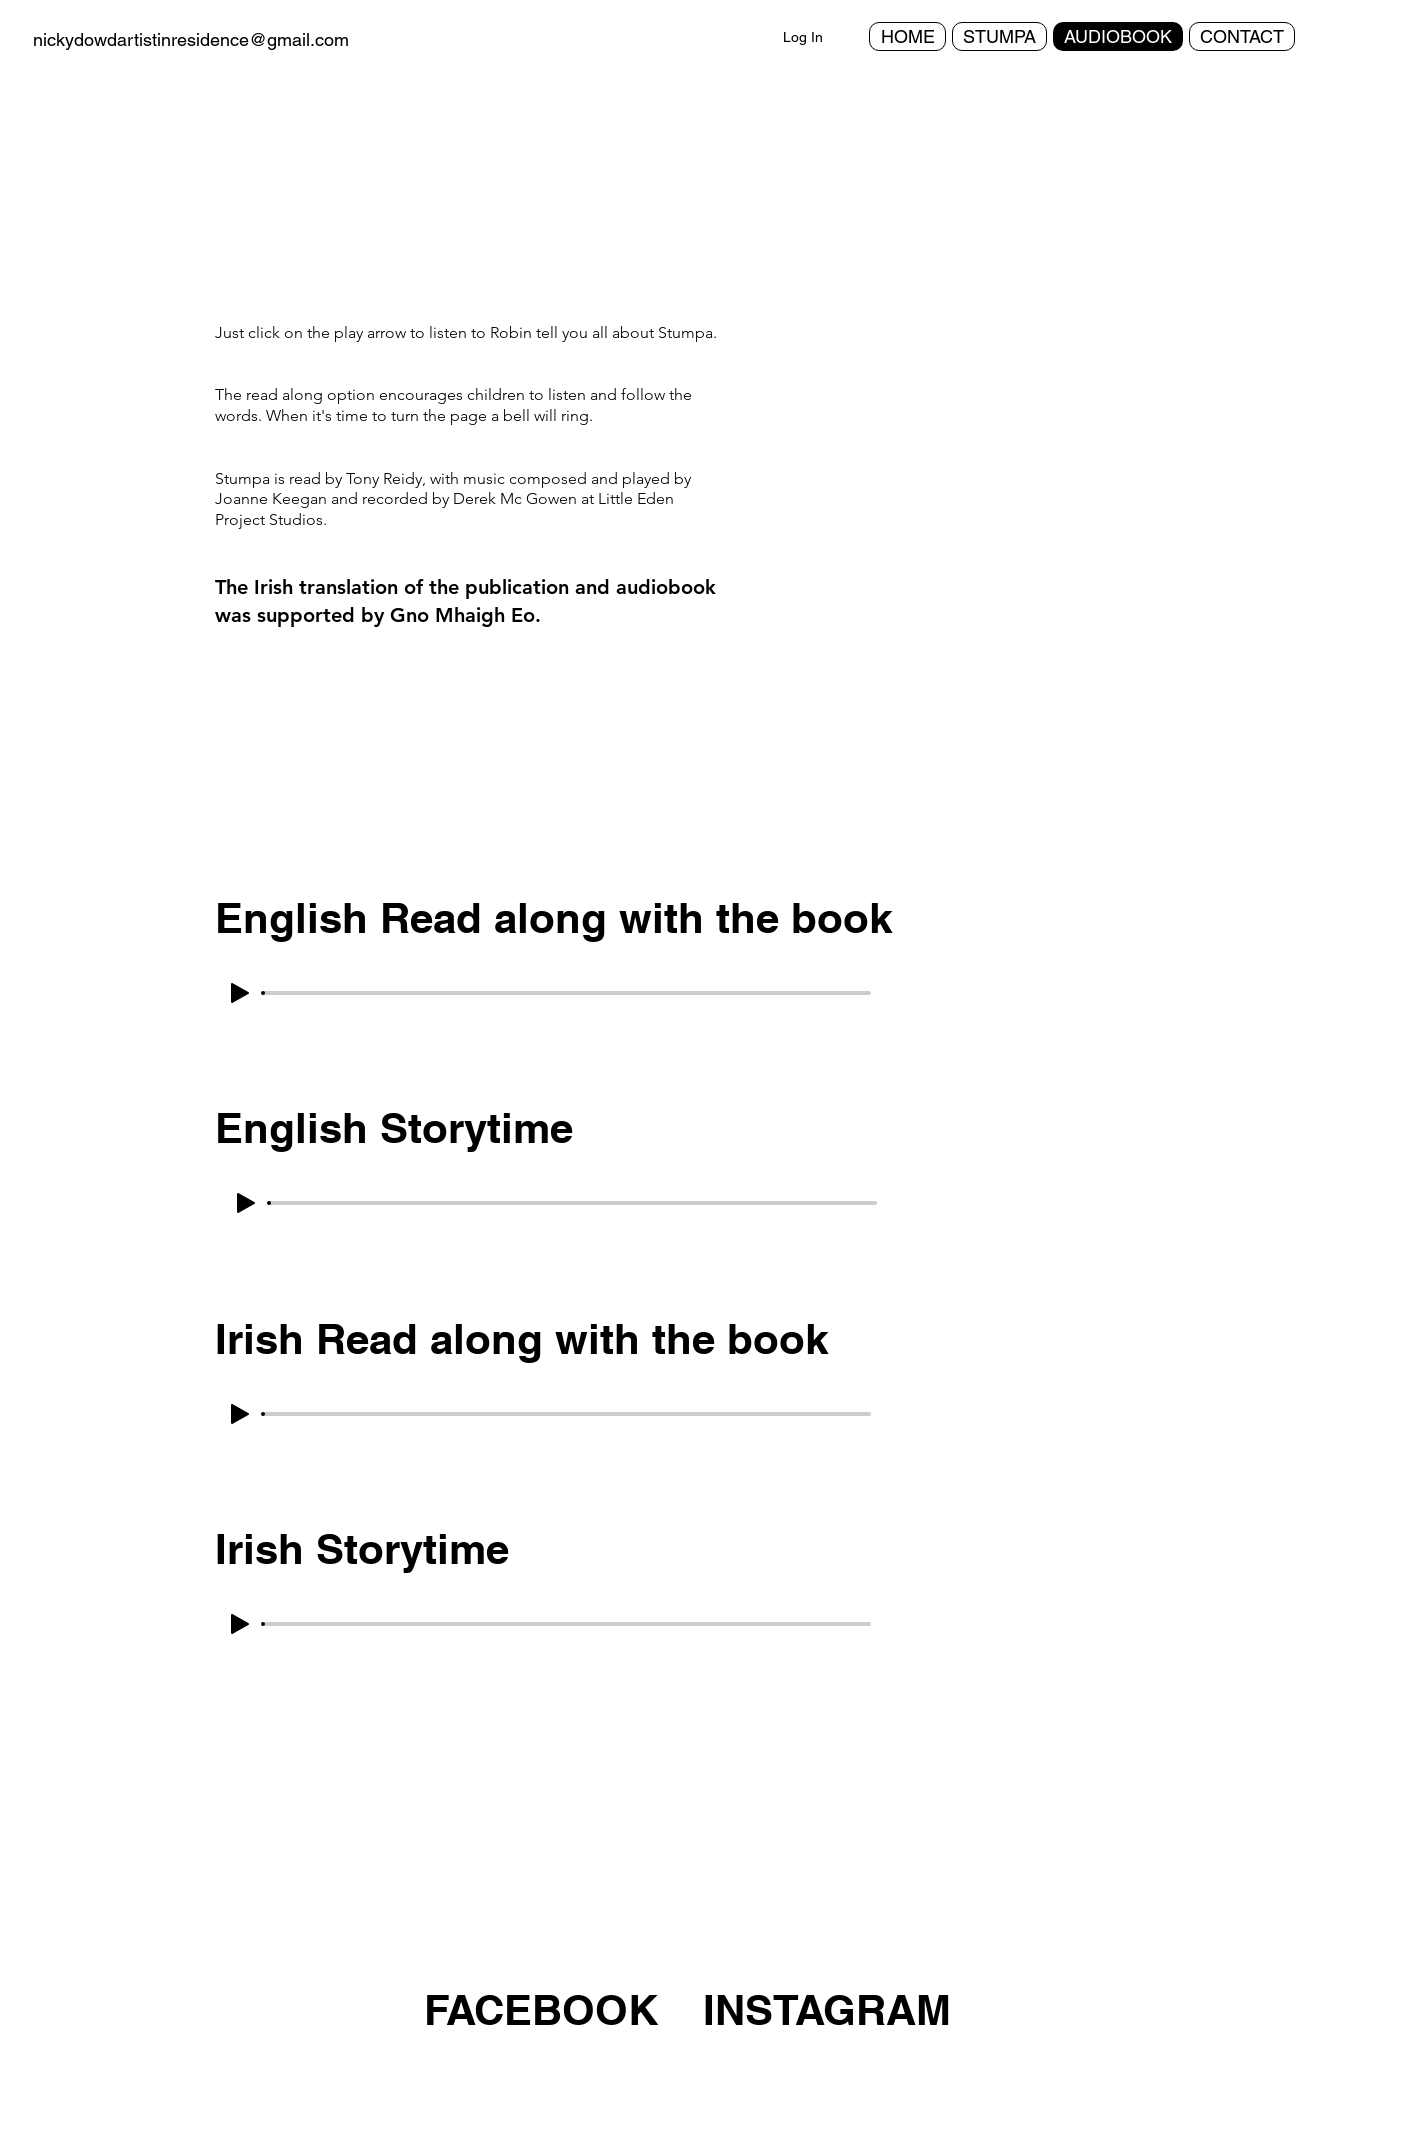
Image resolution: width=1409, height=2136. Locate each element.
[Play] (240, 993)
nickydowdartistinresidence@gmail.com (191, 39)
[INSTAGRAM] (827, 2010)
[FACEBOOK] (544, 2010)
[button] (983, 476)
